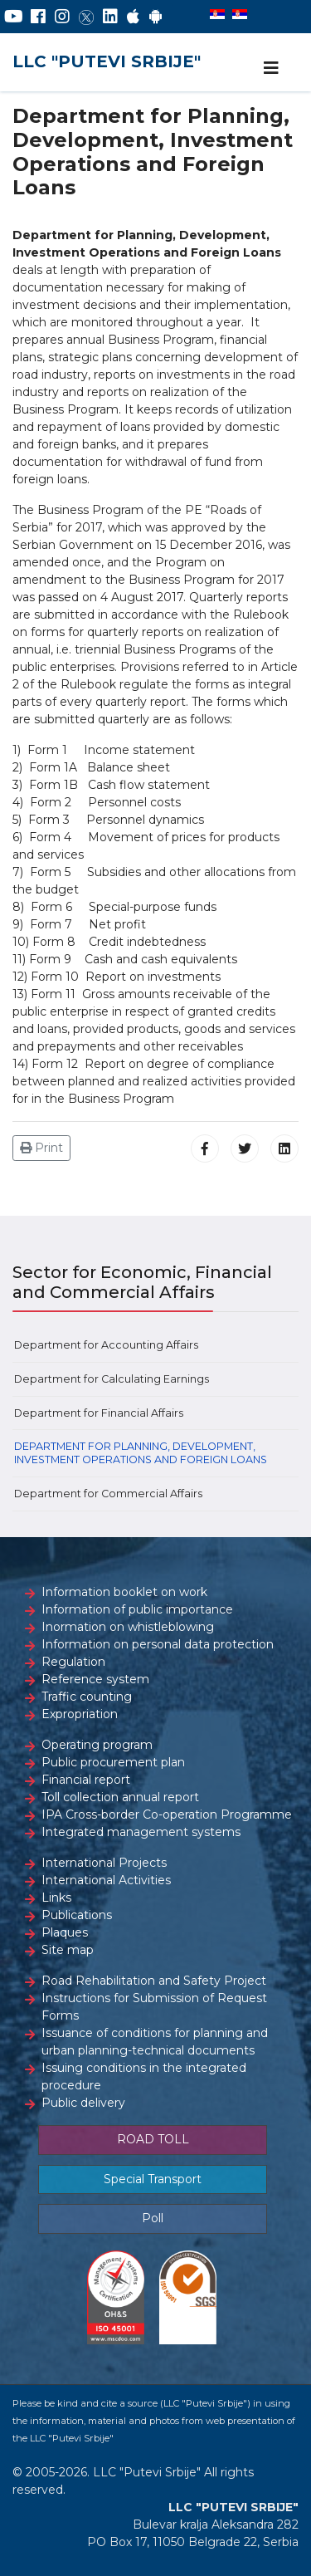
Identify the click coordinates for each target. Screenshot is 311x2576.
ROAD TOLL (153, 2139)
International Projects (104, 1862)
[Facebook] (38, 17)
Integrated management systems (141, 1831)
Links (56, 1897)
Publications (76, 1915)
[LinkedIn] (110, 17)
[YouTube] (13, 17)
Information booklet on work (124, 1591)
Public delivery (83, 2102)
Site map (67, 1949)
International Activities (106, 1880)
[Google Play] (155, 17)
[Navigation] (271, 68)
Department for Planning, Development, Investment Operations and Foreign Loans (140, 1453)
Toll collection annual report (120, 1797)
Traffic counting (86, 1696)
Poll (152, 2218)
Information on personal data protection (157, 1644)
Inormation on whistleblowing (127, 1626)
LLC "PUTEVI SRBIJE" (106, 61)
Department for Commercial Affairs (108, 1493)
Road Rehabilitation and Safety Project (153, 1980)
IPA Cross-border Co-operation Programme (166, 1814)
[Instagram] (62, 17)
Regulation (73, 1661)
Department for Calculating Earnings (111, 1379)
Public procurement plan (113, 1762)
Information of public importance (137, 1609)
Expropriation (79, 1714)
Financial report (85, 1779)
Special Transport (153, 2179)
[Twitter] (86, 17)
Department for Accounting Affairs (106, 1345)
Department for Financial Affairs (98, 1413)
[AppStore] (133, 17)
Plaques (64, 1932)
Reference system (95, 1679)
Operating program (97, 1744)
